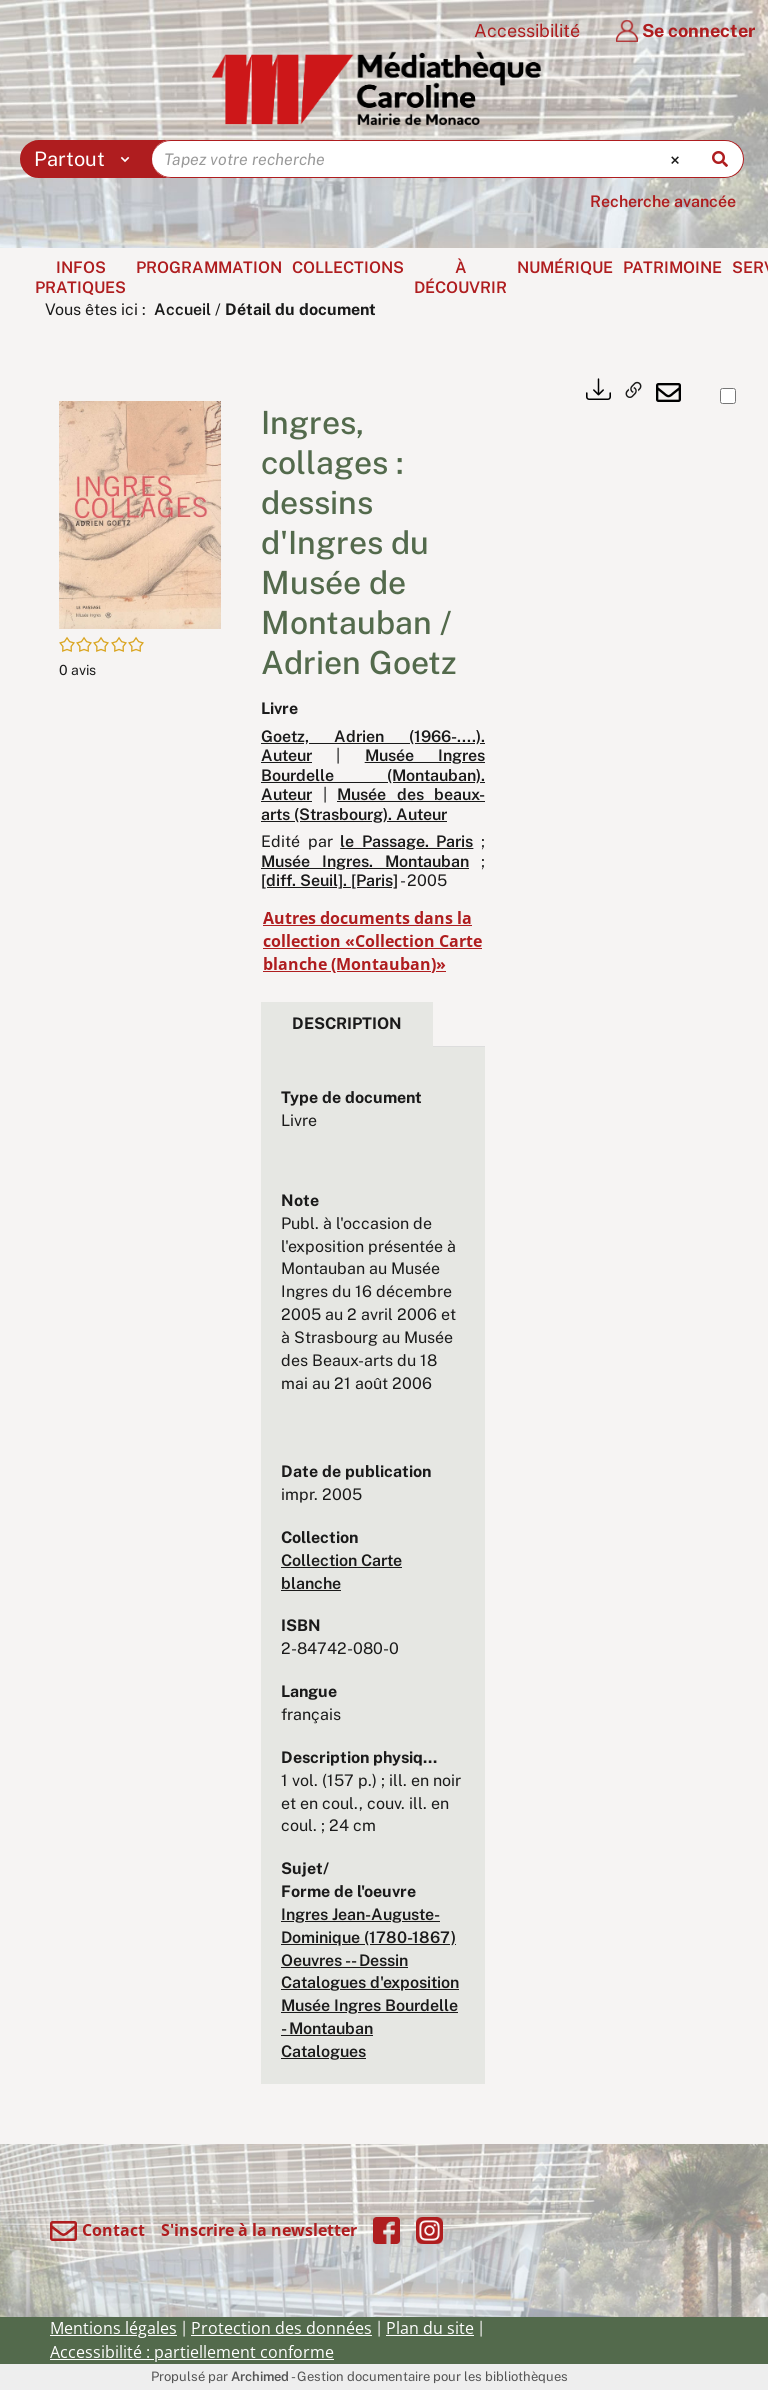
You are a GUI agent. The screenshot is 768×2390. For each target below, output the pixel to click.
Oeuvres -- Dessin (344, 1960)
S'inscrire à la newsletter (259, 2230)
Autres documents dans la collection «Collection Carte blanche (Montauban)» (372, 941)
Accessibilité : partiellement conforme (192, 2352)
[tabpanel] (373, 1575)
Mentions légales (113, 2328)
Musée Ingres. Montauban (365, 861)
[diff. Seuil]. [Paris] (329, 880)
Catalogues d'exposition (370, 1982)
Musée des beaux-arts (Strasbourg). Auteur (373, 804)
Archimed (260, 2376)
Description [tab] (347, 1023)
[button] (140, 513)
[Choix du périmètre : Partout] (86, 159)
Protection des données (281, 2328)
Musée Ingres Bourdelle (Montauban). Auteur (373, 775)
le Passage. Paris (406, 841)
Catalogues (323, 2051)
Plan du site (430, 2328)
